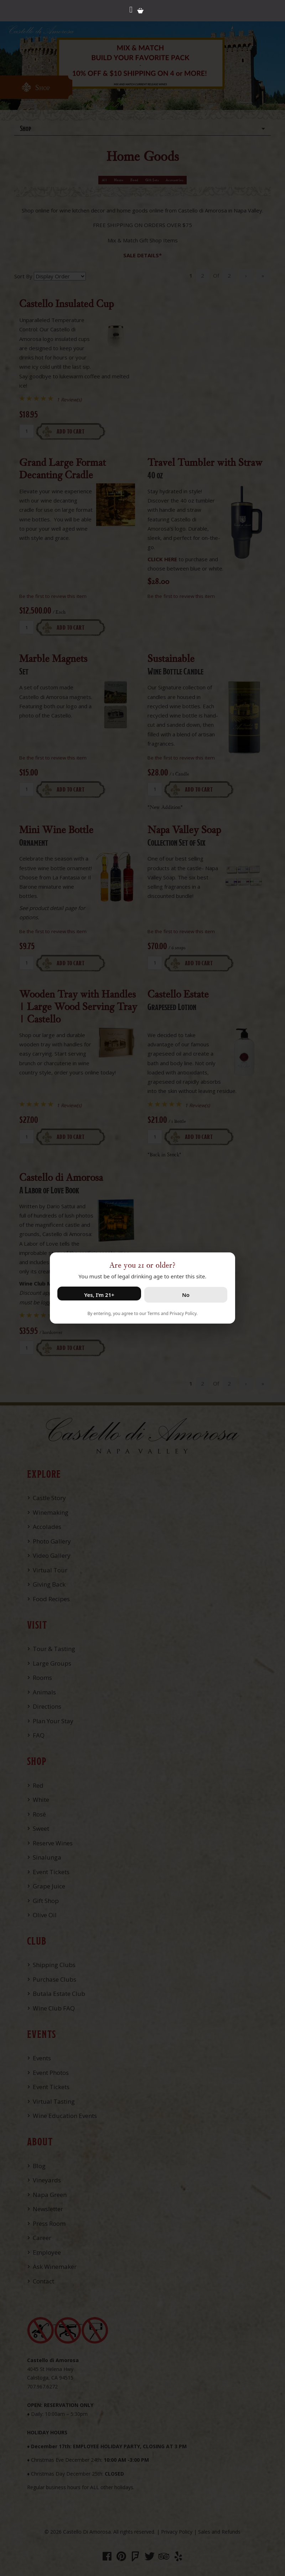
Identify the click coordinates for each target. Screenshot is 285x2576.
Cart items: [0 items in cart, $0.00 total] (140, 10)
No (186, 1294)
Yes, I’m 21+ (99, 1294)
